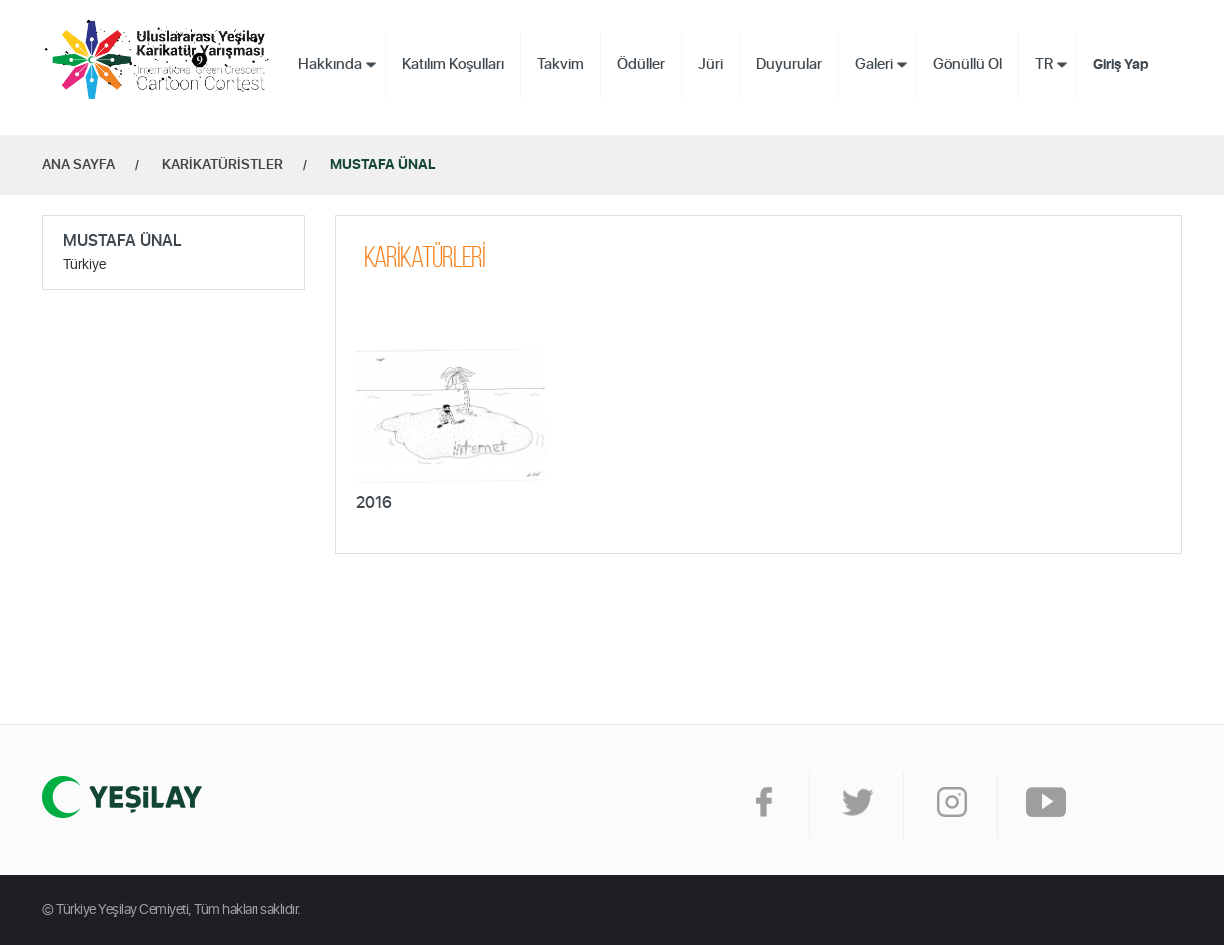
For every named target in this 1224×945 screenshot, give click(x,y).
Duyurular (789, 64)
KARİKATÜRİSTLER (222, 165)
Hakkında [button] (330, 64)
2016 (374, 503)
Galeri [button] (874, 64)
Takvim (560, 64)
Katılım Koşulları (453, 64)
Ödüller (641, 64)
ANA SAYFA (78, 165)
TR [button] (1044, 64)
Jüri (710, 64)
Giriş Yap (1121, 65)
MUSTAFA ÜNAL (383, 165)
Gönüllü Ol (967, 64)
